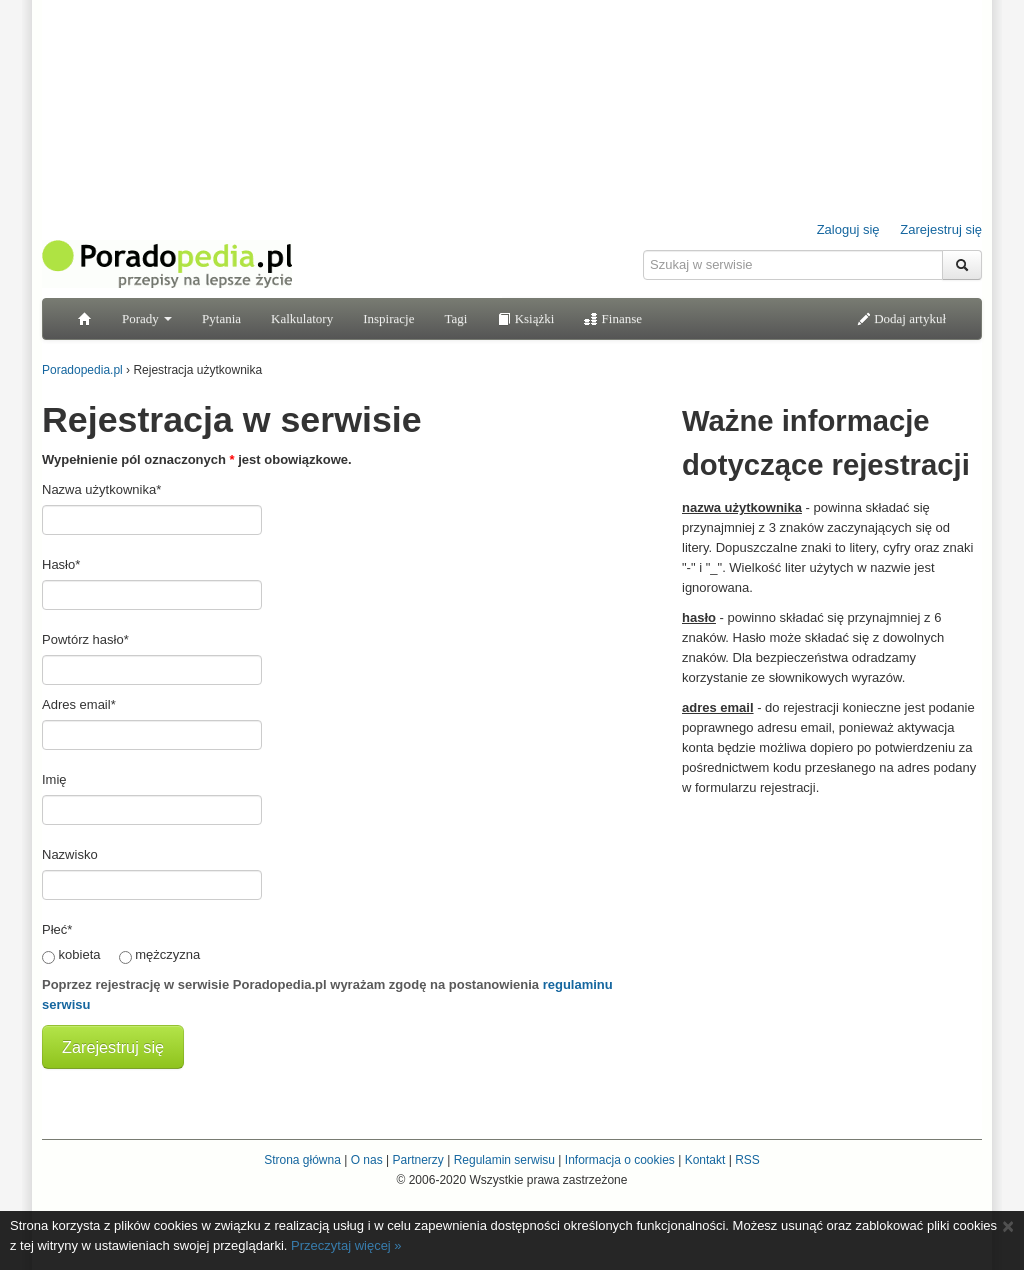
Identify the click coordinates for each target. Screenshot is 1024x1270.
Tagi (455, 318)
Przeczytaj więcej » (346, 1245)
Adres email (79, 704)
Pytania (221, 318)
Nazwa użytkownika (101, 489)
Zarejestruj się (941, 229)
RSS (747, 1160)
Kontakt (705, 1160)
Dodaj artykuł (901, 318)
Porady (147, 318)
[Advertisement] (832, 933)
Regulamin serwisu (504, 1160)
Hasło (61, 564)
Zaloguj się (848, 229)
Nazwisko (70, 854)
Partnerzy (417, 1160)
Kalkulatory (302, 318)
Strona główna (302, 1160)
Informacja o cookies (620, 1160)
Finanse (613, 318)
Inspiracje (388, 318)
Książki (525, 318)
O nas (367, 1160)
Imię (54, 779)
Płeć (57, 929)
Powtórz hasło (85, 639)
